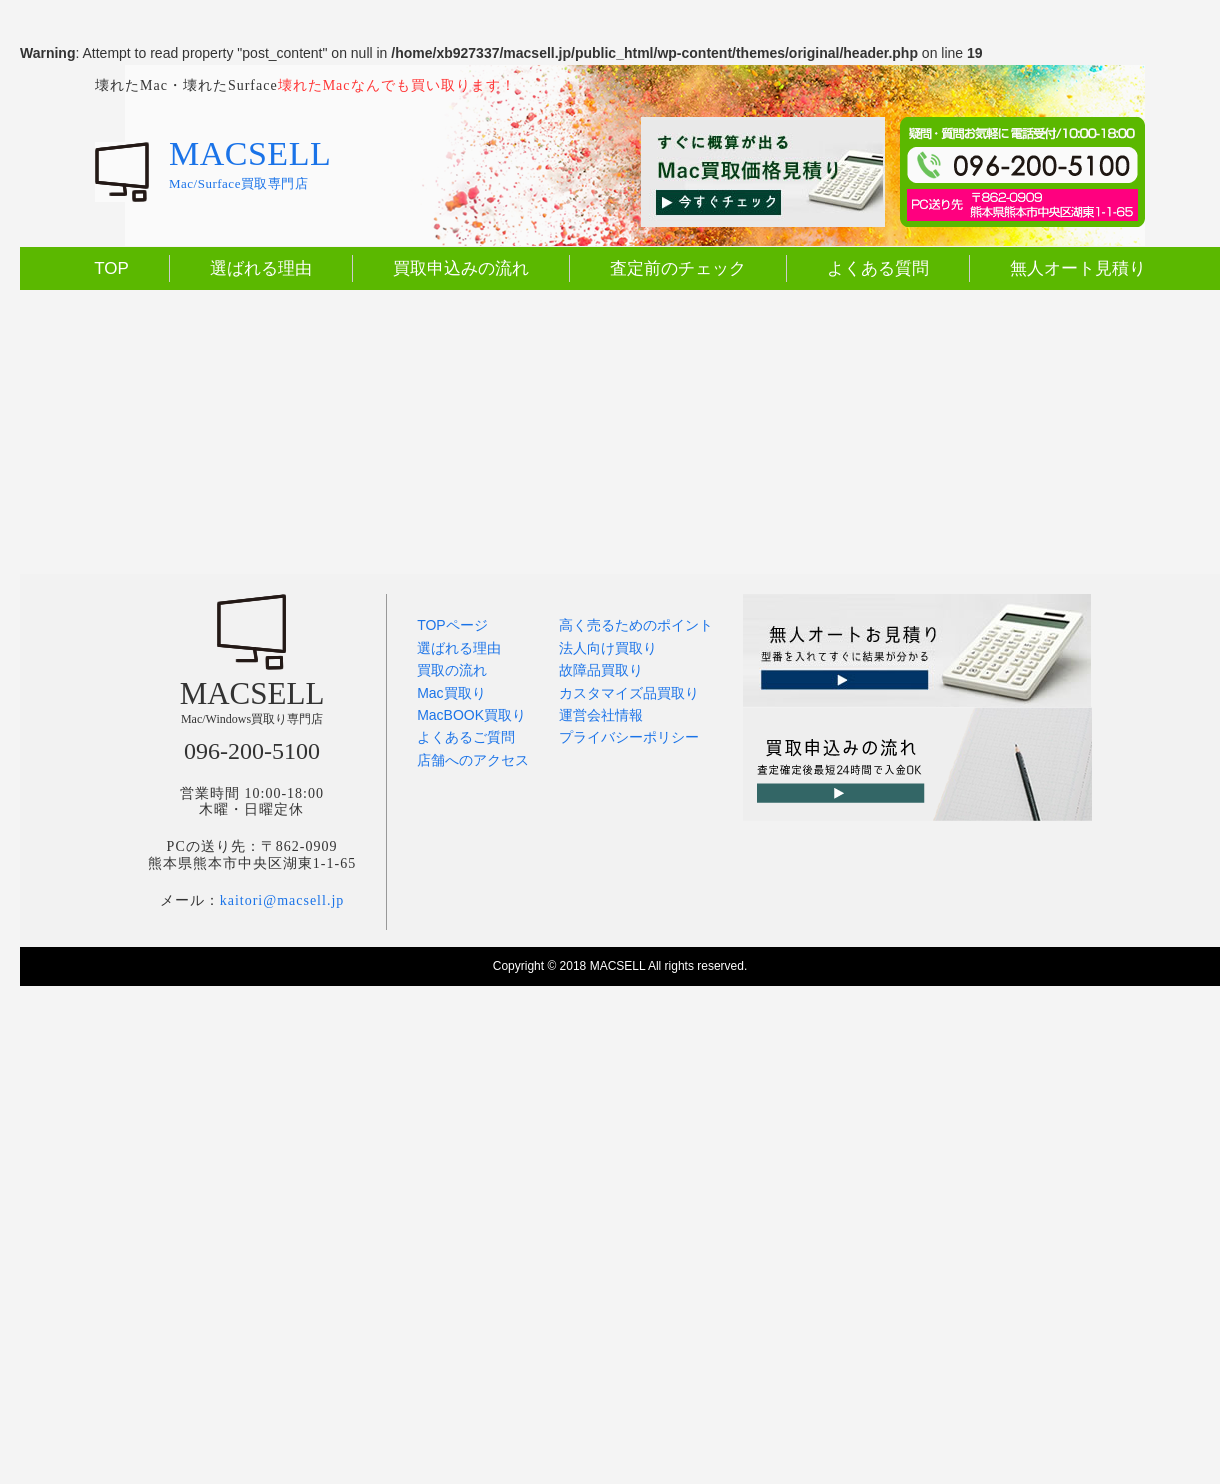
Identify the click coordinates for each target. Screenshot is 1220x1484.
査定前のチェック (678, 268)
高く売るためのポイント (636, 625)
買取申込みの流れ (461, 268)
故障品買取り (601, 670)
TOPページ (452, 625)
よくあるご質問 (466, 737)
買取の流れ (452, 670)
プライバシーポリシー (629, 737)
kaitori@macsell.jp (282, 900)
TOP (111, 268)
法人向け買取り (608, 648)
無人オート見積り (1078, 268)
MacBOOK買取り (471, 715)
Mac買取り (451, 693)
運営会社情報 (601, 715)
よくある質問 (878, 268)
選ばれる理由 (261, 268)
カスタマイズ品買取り (629, 693)
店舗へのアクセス (473, 760)
